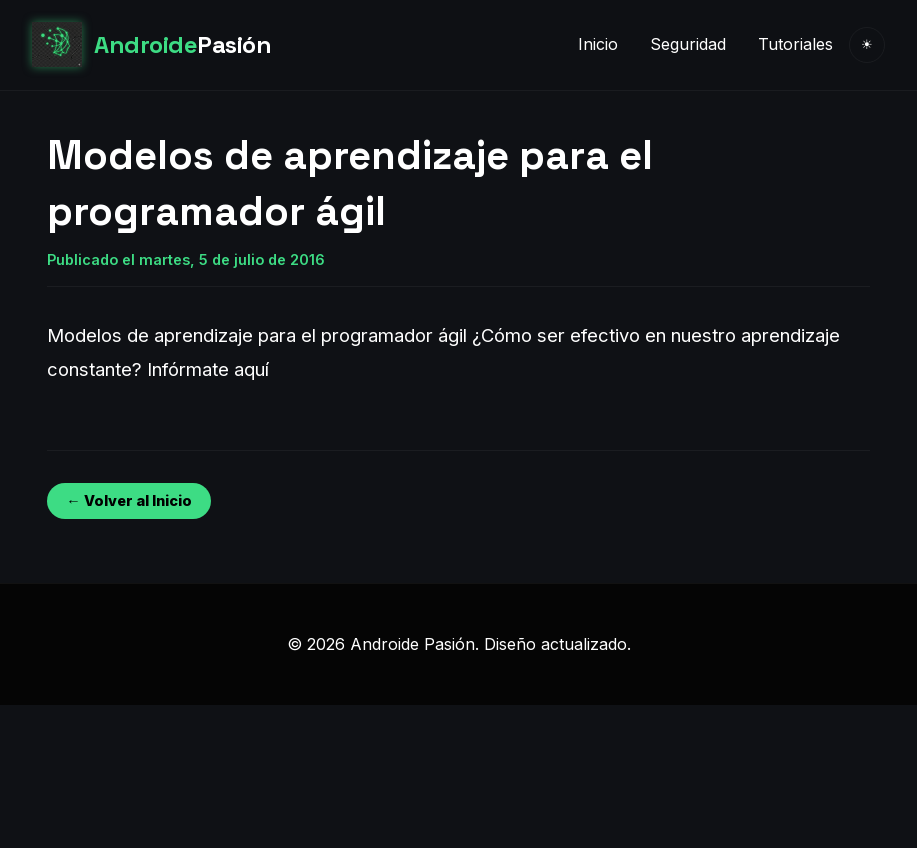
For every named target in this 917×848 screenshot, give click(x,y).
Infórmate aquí (208, 369)
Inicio (598, 44)
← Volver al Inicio (128, 500)
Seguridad (688, 44)
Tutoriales (795, 44)
